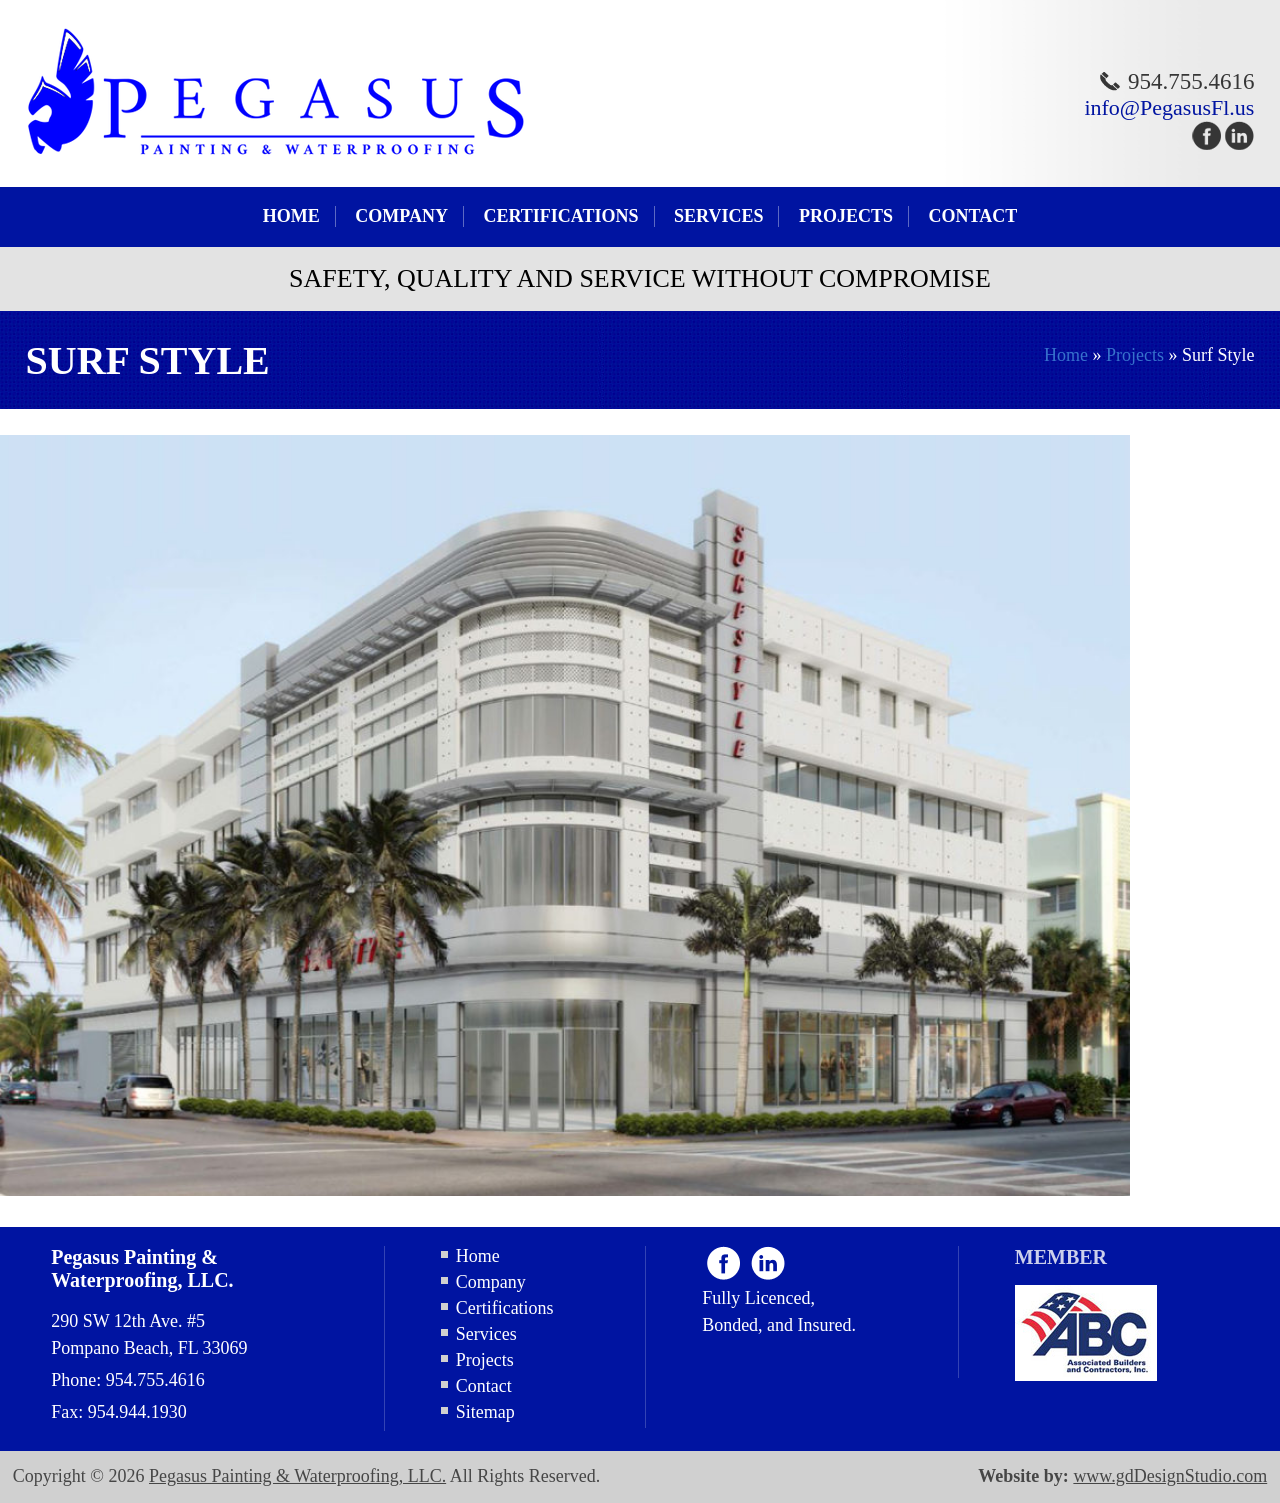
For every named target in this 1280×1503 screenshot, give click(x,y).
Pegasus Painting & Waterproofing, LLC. (297, 1476)
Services (718, 216)
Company (401, 216)
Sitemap (485, 1412)
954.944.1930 (137, 1412)
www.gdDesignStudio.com (1170, 1476)
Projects (846, 216)
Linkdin (768, 1263)
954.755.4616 (1191, 81)
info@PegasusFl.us (1169, 107)
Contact (972, 216)
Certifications (560, 216)
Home (291, 216)
